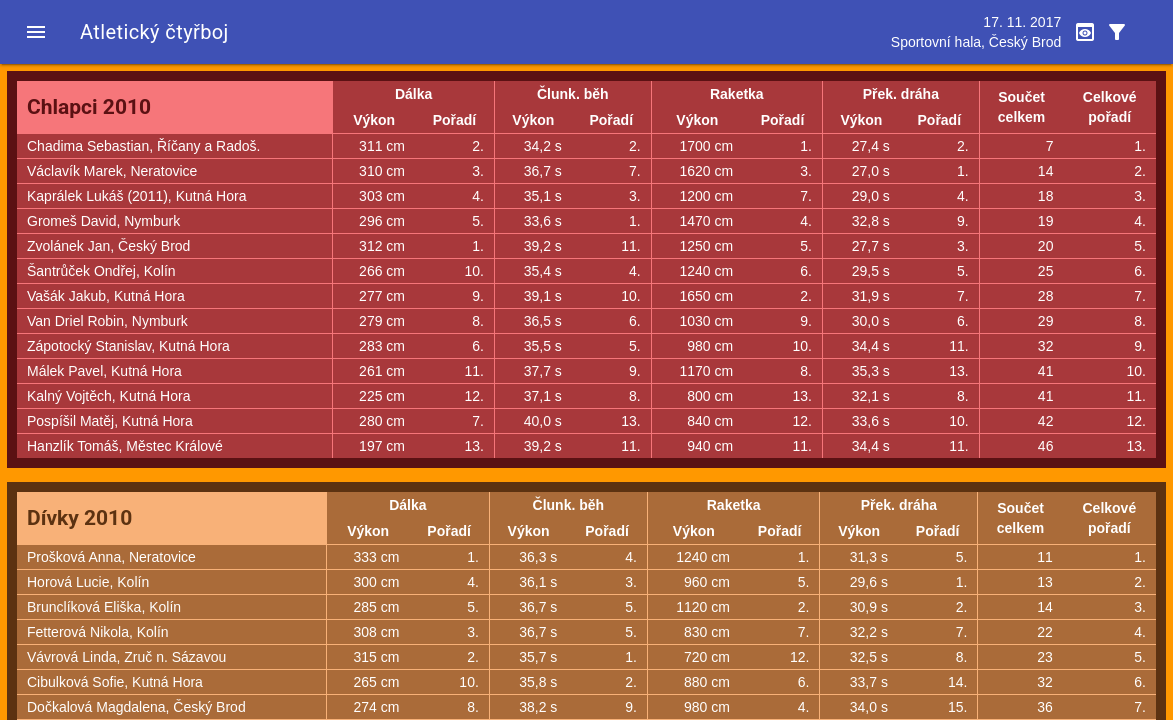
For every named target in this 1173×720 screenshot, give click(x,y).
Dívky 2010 (79, 518)
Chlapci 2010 (89, 107)
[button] (36, 32)
